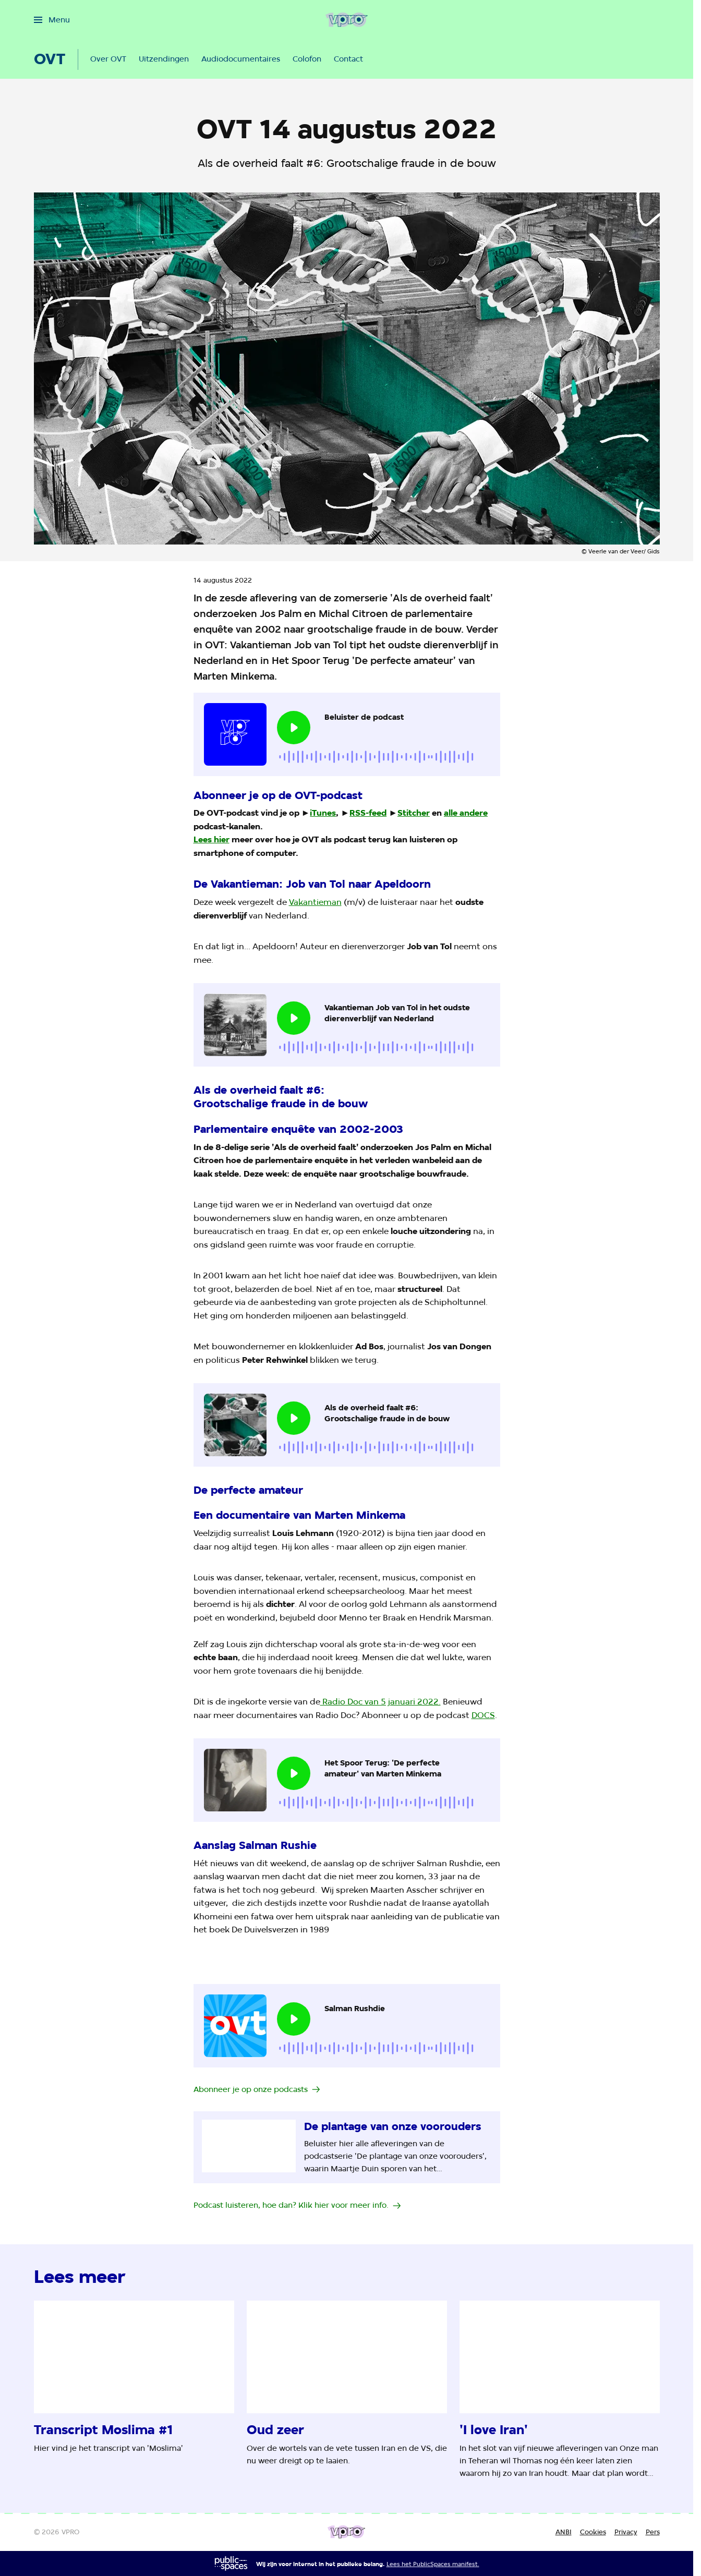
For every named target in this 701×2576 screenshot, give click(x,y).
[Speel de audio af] (293, 727)
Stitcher (413, 813)
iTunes (323, 813)
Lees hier (211, 839)
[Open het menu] (52, 19)
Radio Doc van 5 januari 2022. (380, 1702)
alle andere (466, 813)
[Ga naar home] (346, 20)
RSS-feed (367, 813)
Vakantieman (315, 902)
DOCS (483, 1715)
